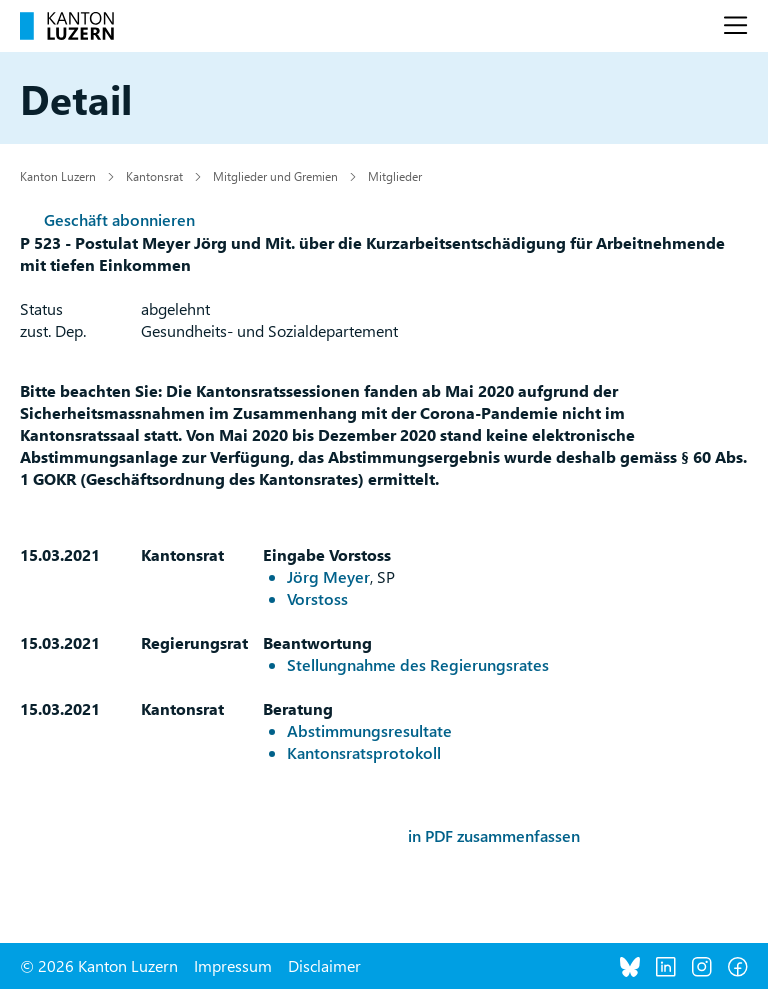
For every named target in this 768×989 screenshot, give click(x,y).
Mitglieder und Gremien (275, 176)
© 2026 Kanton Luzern (99, 965)
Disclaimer (324, 965)
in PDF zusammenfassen (494, 835)
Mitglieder (395, 176)
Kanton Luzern (58, 176)
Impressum (233, 965)
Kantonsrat (154, 176)
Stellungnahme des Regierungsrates (418, 664)
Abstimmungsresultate (369, 730)
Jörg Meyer (328, 576)
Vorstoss (317, 598)
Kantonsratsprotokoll (364, 752)
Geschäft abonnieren (119, 219)
